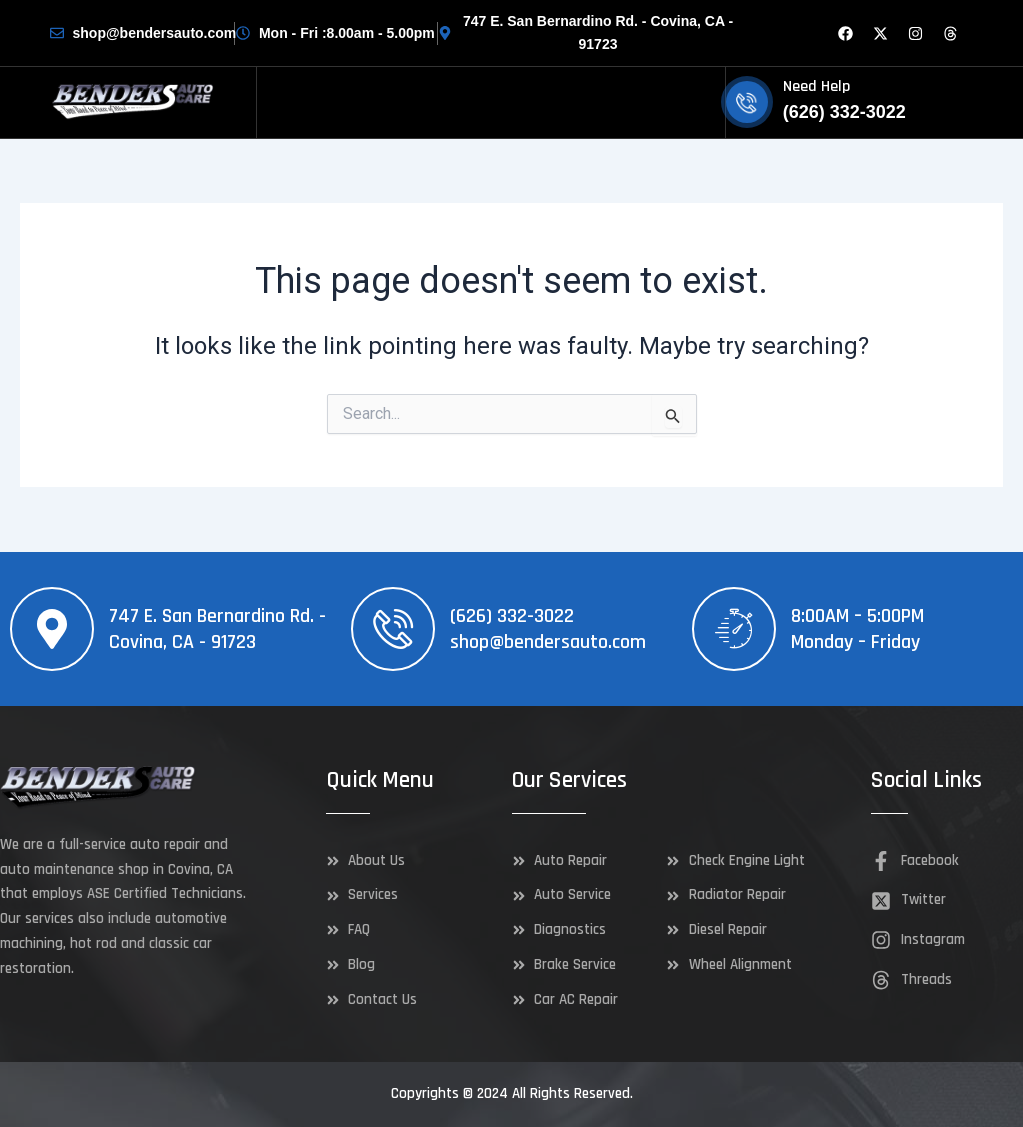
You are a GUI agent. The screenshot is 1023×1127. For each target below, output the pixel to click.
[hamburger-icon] (702, 102)
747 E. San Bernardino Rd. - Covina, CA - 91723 (217, 629)
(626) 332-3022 (512, 616)
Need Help (816, 86)
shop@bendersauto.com (548, 642)
